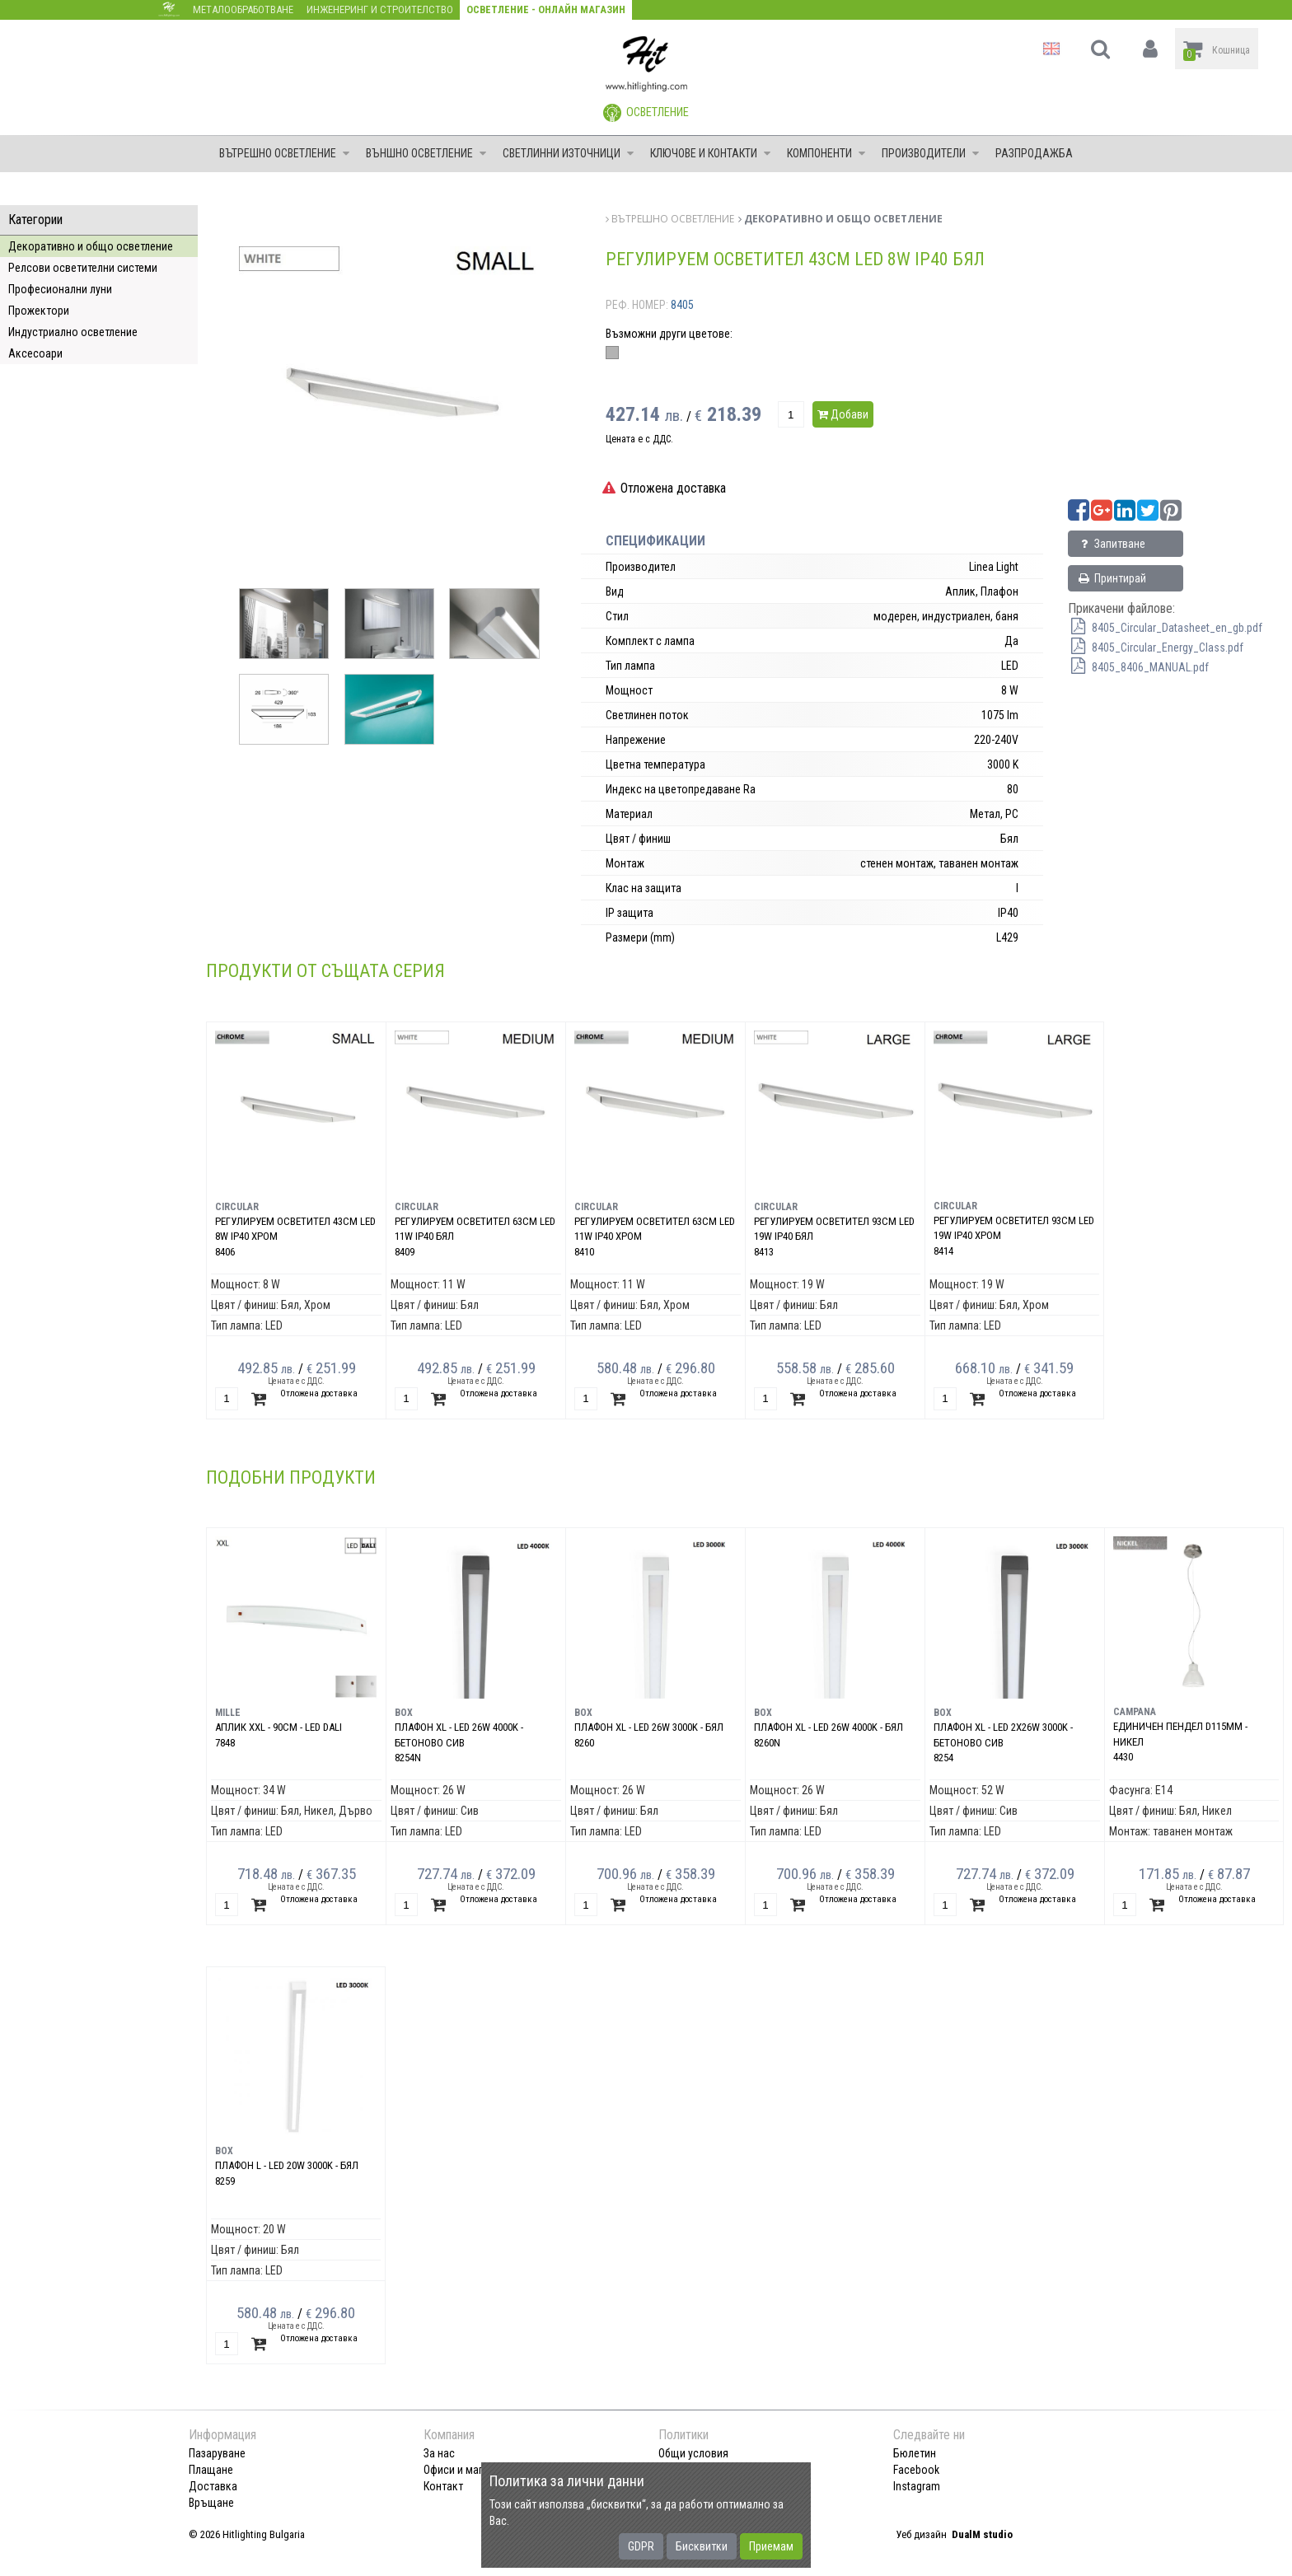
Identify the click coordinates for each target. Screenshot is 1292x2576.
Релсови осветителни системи (82, 267)
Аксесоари (35, 353)
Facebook (916, 2469)
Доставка (213, 2486)
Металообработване (243, 9)
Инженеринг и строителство (380, 9)
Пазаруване (217, 2453)
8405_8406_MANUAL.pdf (1138, 667)
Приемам (771, 2546)
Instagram (916, 2486)
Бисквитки (702, 2546)
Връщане (211, 2502)
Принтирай (1111, 578)
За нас (439, 2453)
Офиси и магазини (467, 2469)
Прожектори (38, 310)
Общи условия (693, 2453)
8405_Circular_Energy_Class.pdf (1155, 647)
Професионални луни (60, 289)
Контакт (443, 2486)
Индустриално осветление (73, 332)
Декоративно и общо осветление (90, 246)
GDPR (641, 2546)
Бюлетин (914, 2453)
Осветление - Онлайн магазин (545, 9)
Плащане (211, 2469)
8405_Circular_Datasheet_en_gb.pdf (1165, 627)
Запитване (1111, 543)
